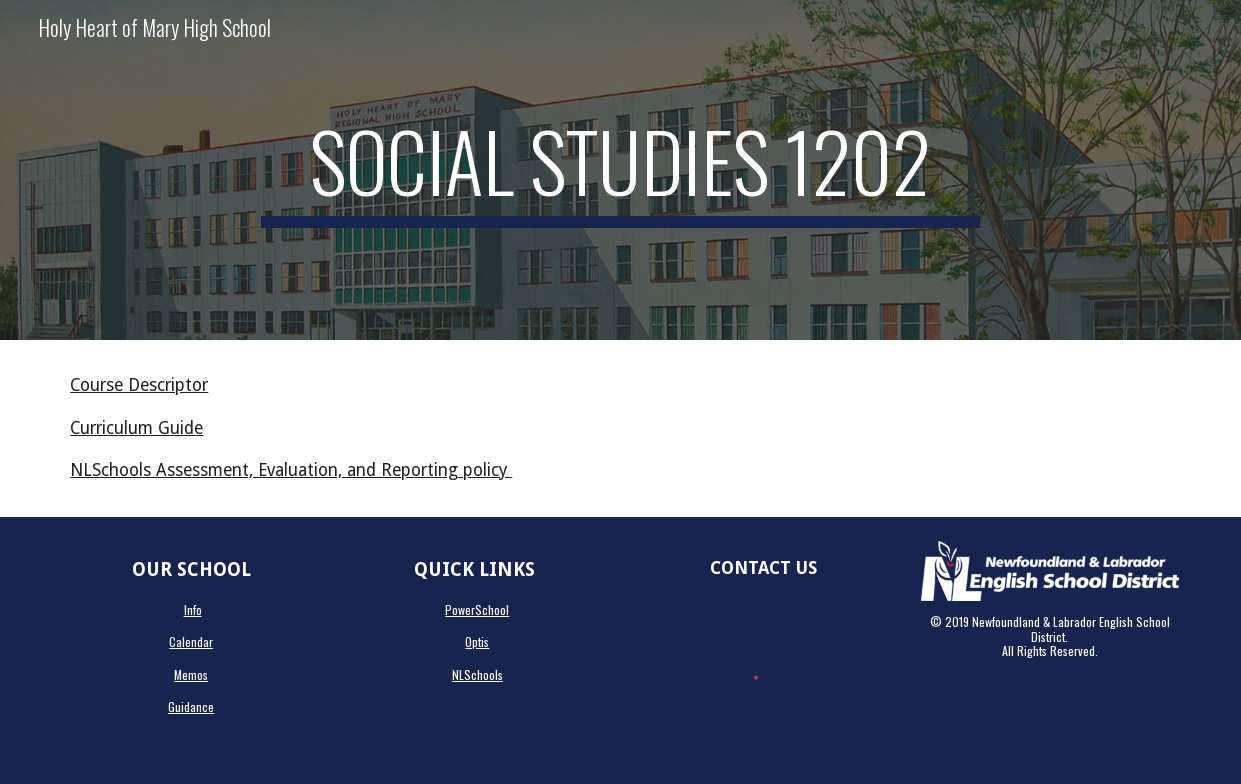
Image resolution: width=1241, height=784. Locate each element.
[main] (620, 170)
